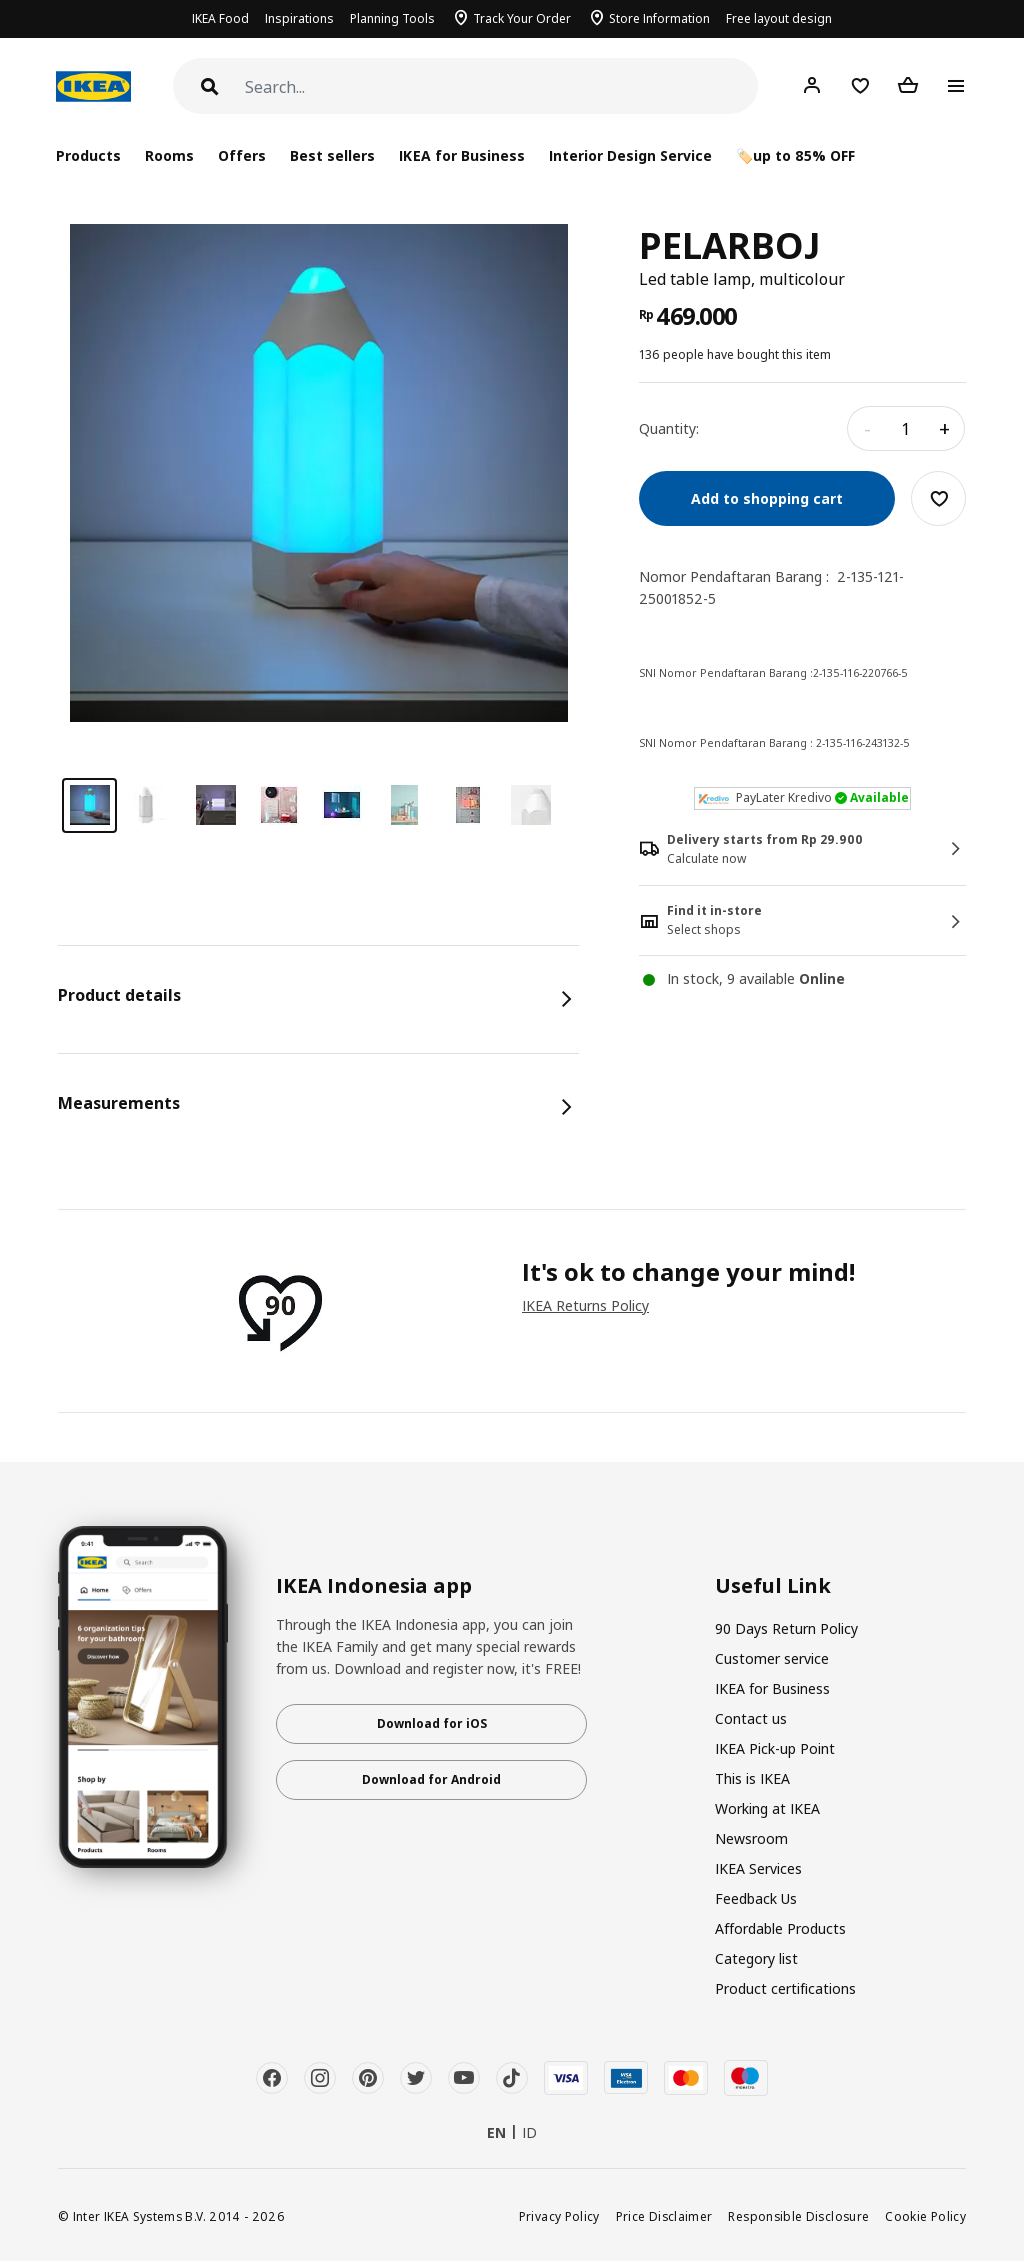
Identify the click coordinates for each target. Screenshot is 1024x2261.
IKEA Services (758, 1868)
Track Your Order (522, 18)
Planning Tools (392, 18)
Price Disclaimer (664, 2216)
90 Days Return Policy (786, 1628)
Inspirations (299, 18)
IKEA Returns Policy (585, 1305)
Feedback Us (756, 1898)
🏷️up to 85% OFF (795, 155)
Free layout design (779, 18)
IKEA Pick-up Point (775, 1748)
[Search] (501, 87)
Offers (242, 155)
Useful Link (773, 1586)
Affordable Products (780, 1928)
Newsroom (751, 1838)
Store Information (659, 18)
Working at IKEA (767, 1808)
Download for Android (431, 1779)
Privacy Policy (559, 2216)
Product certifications (785, 1988)
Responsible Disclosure (798, 2216)
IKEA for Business (461, 155)
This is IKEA (752, 1778)
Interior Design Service (630, 155)
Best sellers (332, 155)
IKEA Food (220, 18)
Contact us (751, 1718)
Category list (756, 1958)
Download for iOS (432, 1723)
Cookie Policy (925, 2216)
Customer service (772, 1658)
